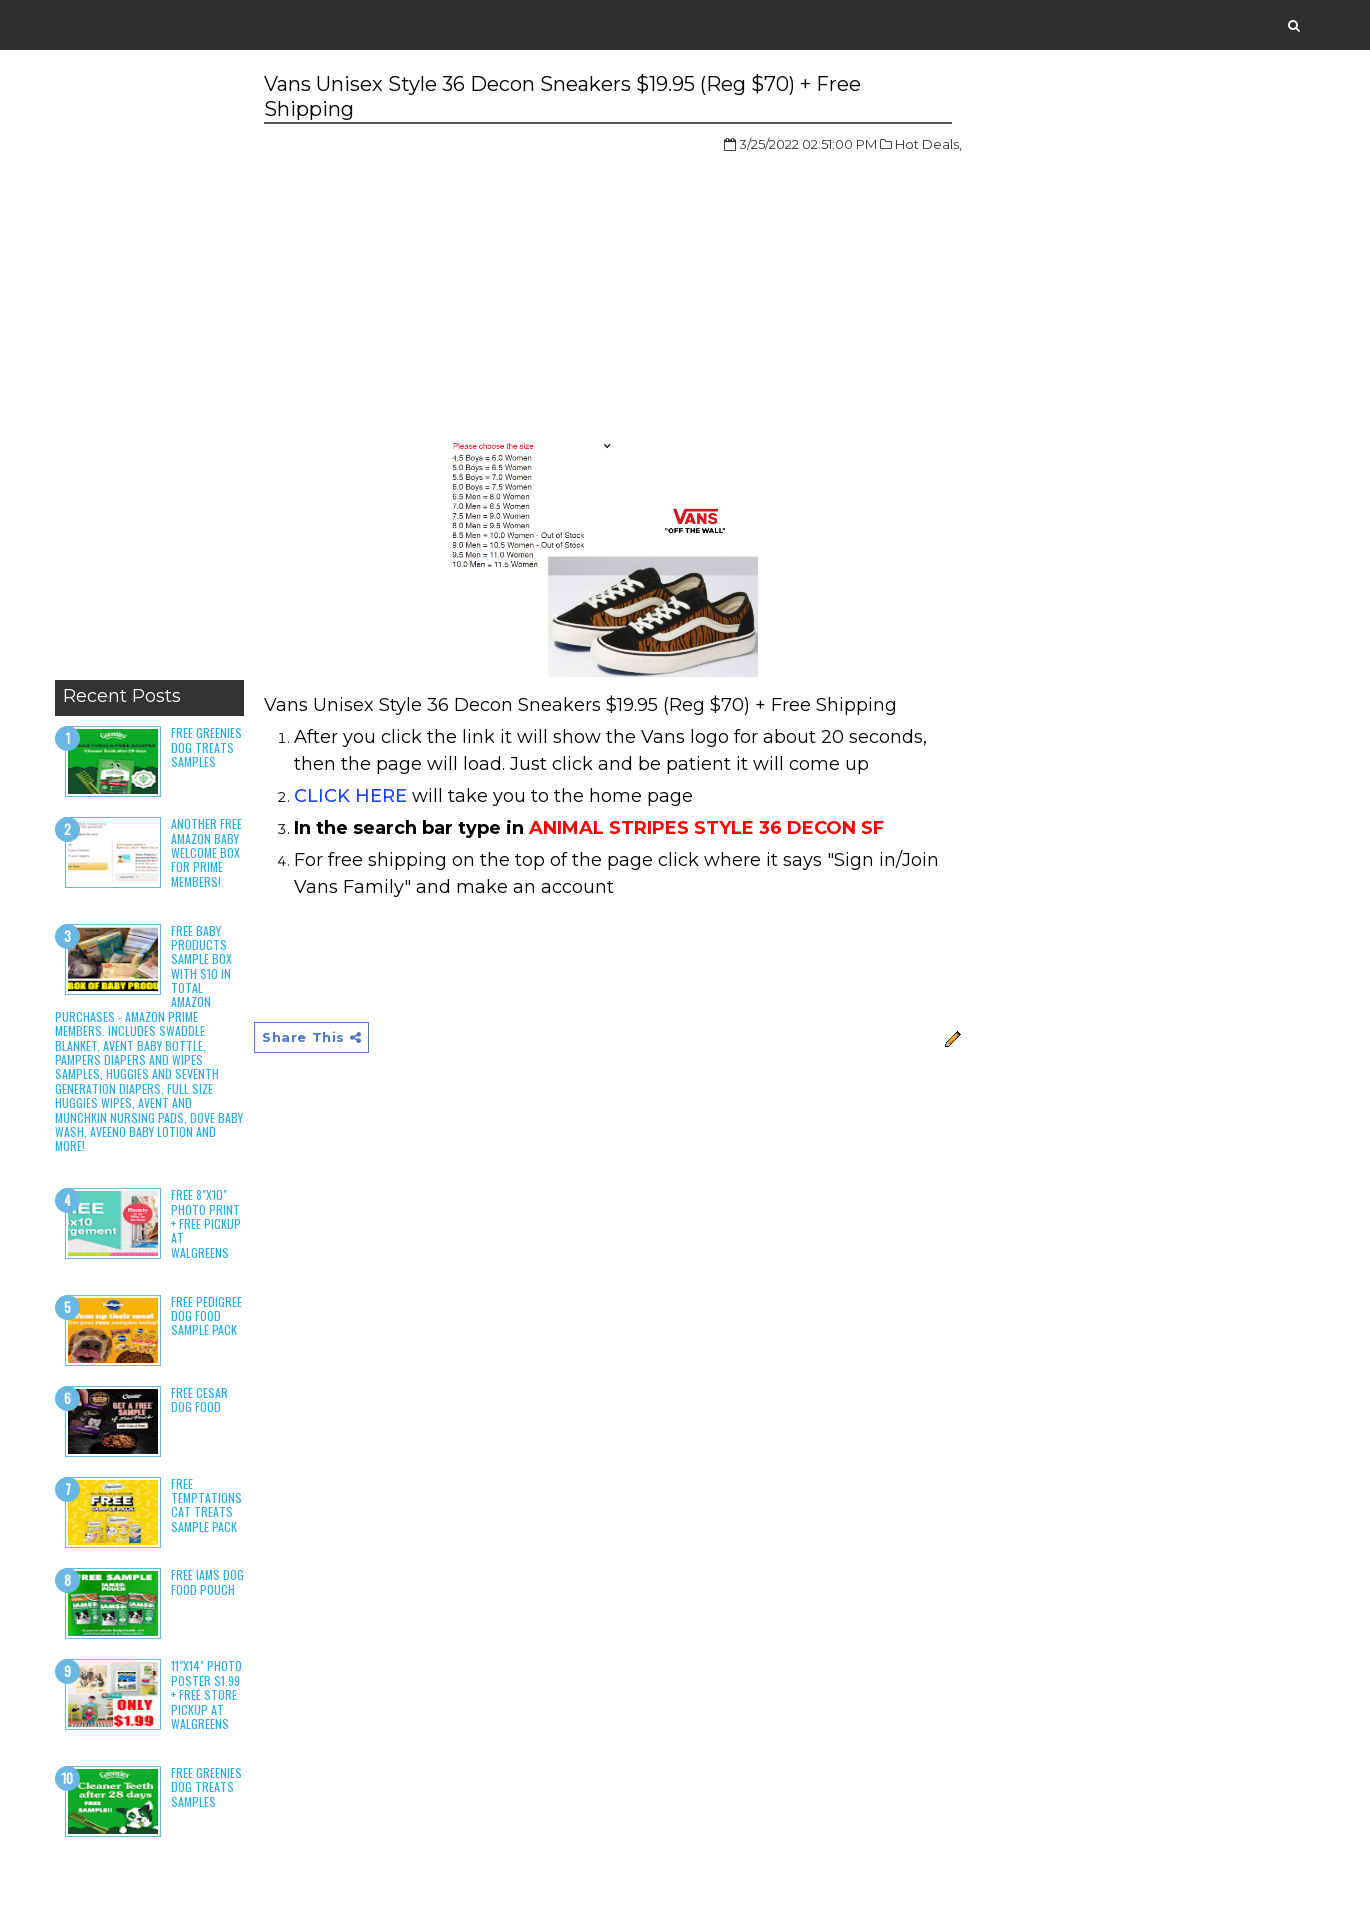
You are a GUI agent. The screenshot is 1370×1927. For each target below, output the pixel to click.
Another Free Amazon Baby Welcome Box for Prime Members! (206, 852)
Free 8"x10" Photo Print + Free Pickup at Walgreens (206, 1223)
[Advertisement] (149, 370)
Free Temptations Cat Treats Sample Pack (206, 1505)
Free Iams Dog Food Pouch (207, 1581)
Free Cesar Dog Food (199, 1399)
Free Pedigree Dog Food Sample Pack (206, 1316)
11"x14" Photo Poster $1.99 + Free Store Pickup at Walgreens (206, 1694)
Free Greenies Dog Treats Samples (206, 747)
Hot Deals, (928, 144)
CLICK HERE (350, 796)
